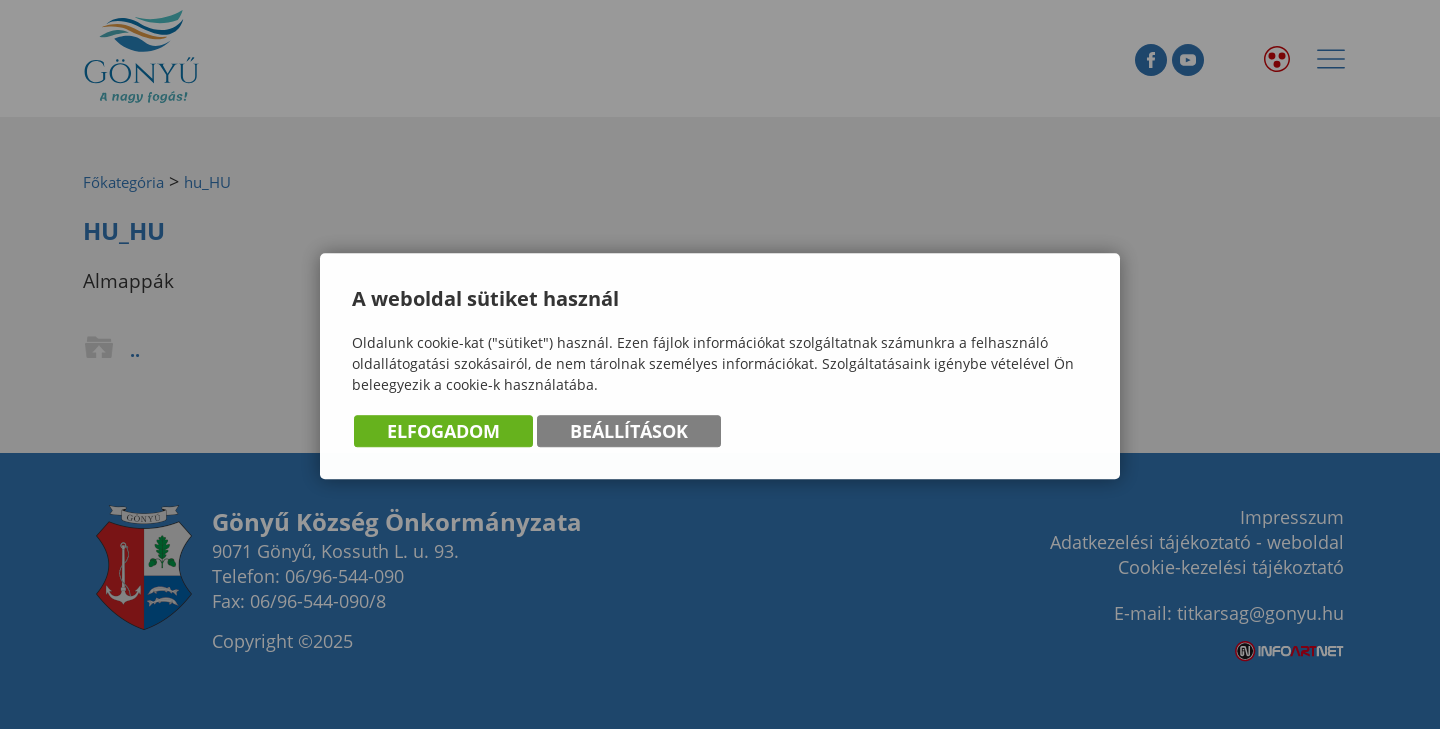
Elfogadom (443, 433)
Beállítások (629, 433)
